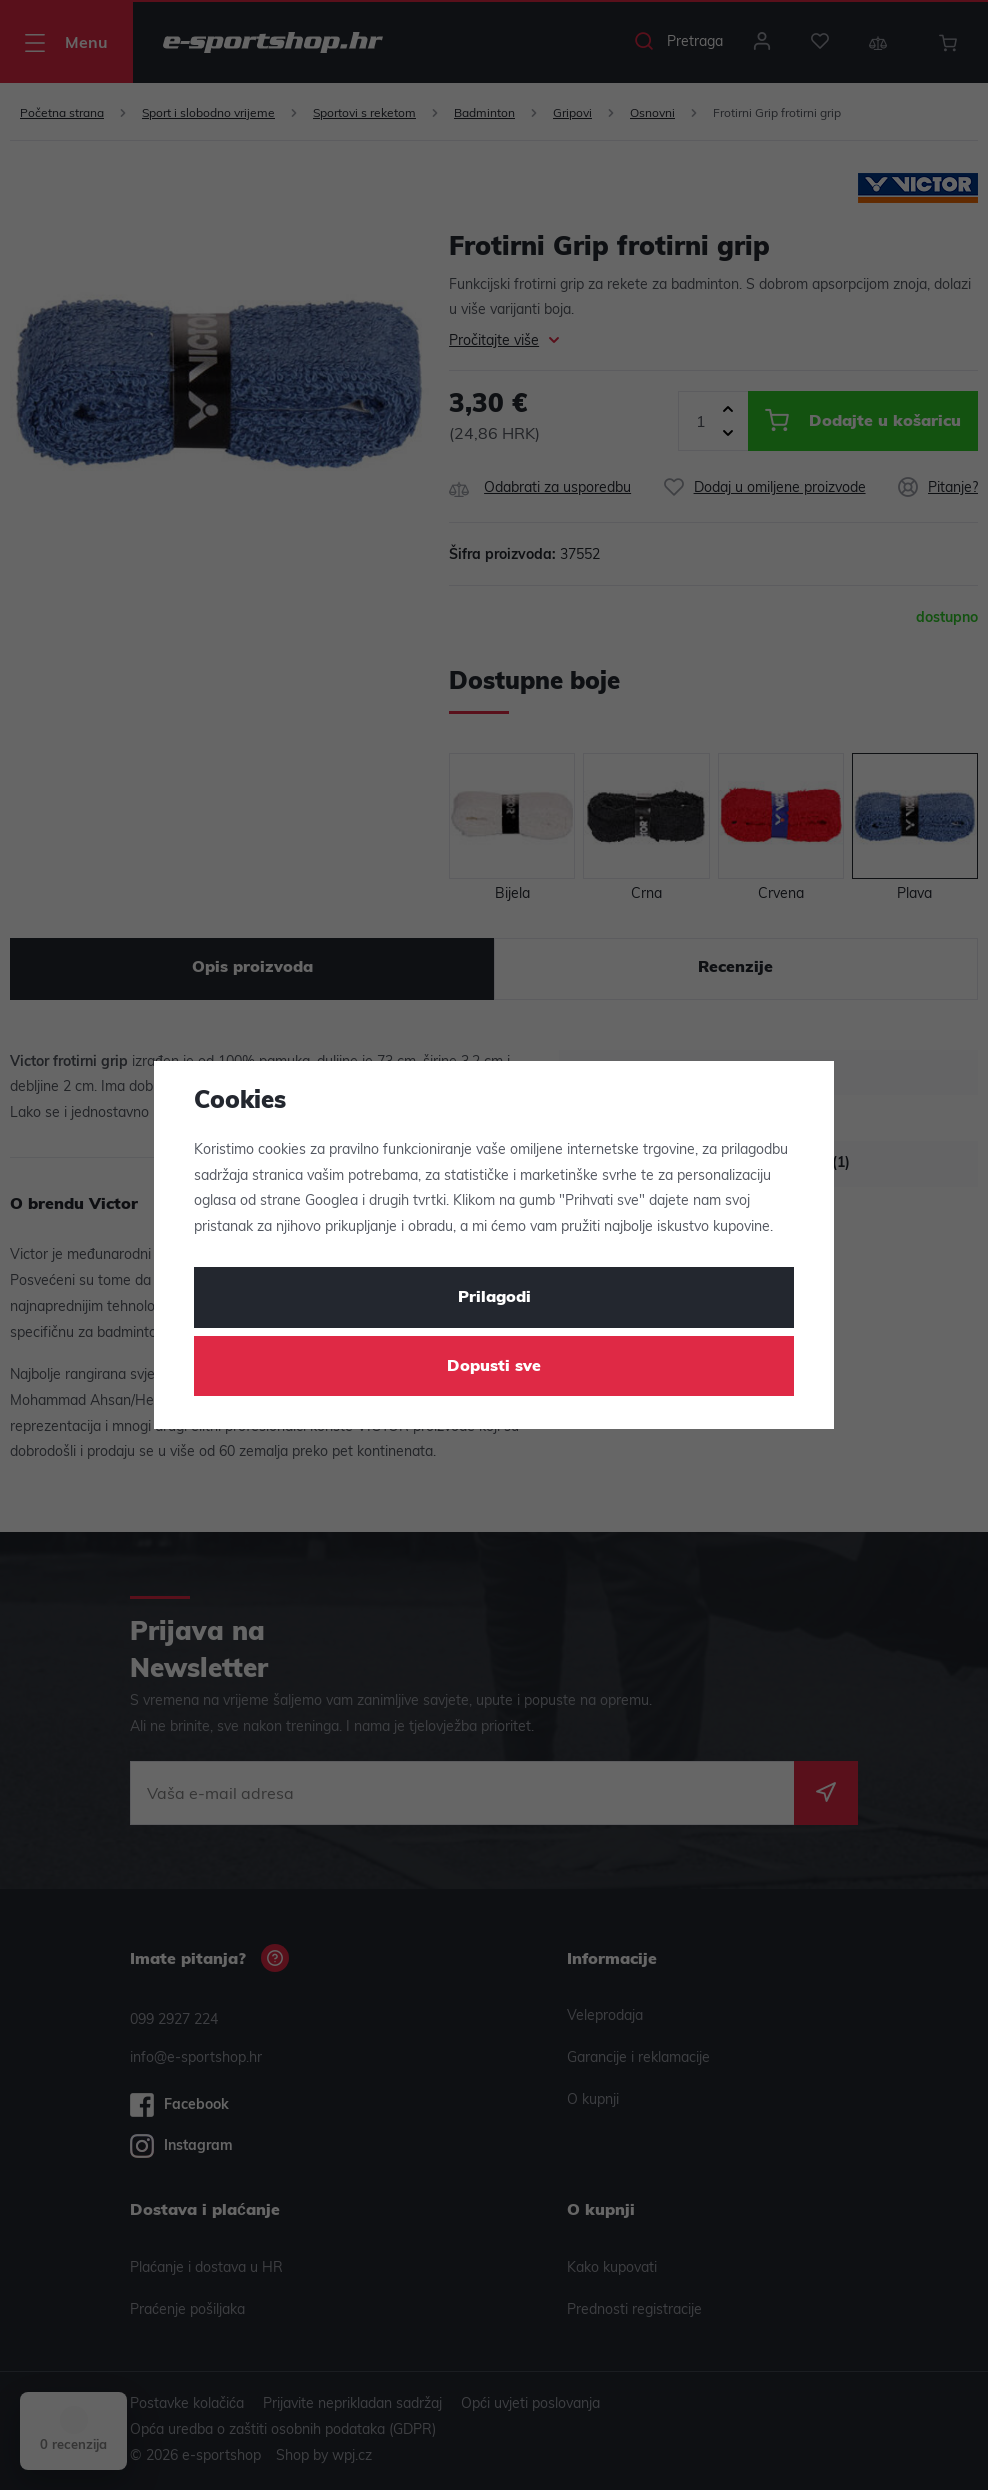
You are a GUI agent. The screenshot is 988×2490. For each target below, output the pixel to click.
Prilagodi (494, 1298)
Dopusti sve (494, 1367)
